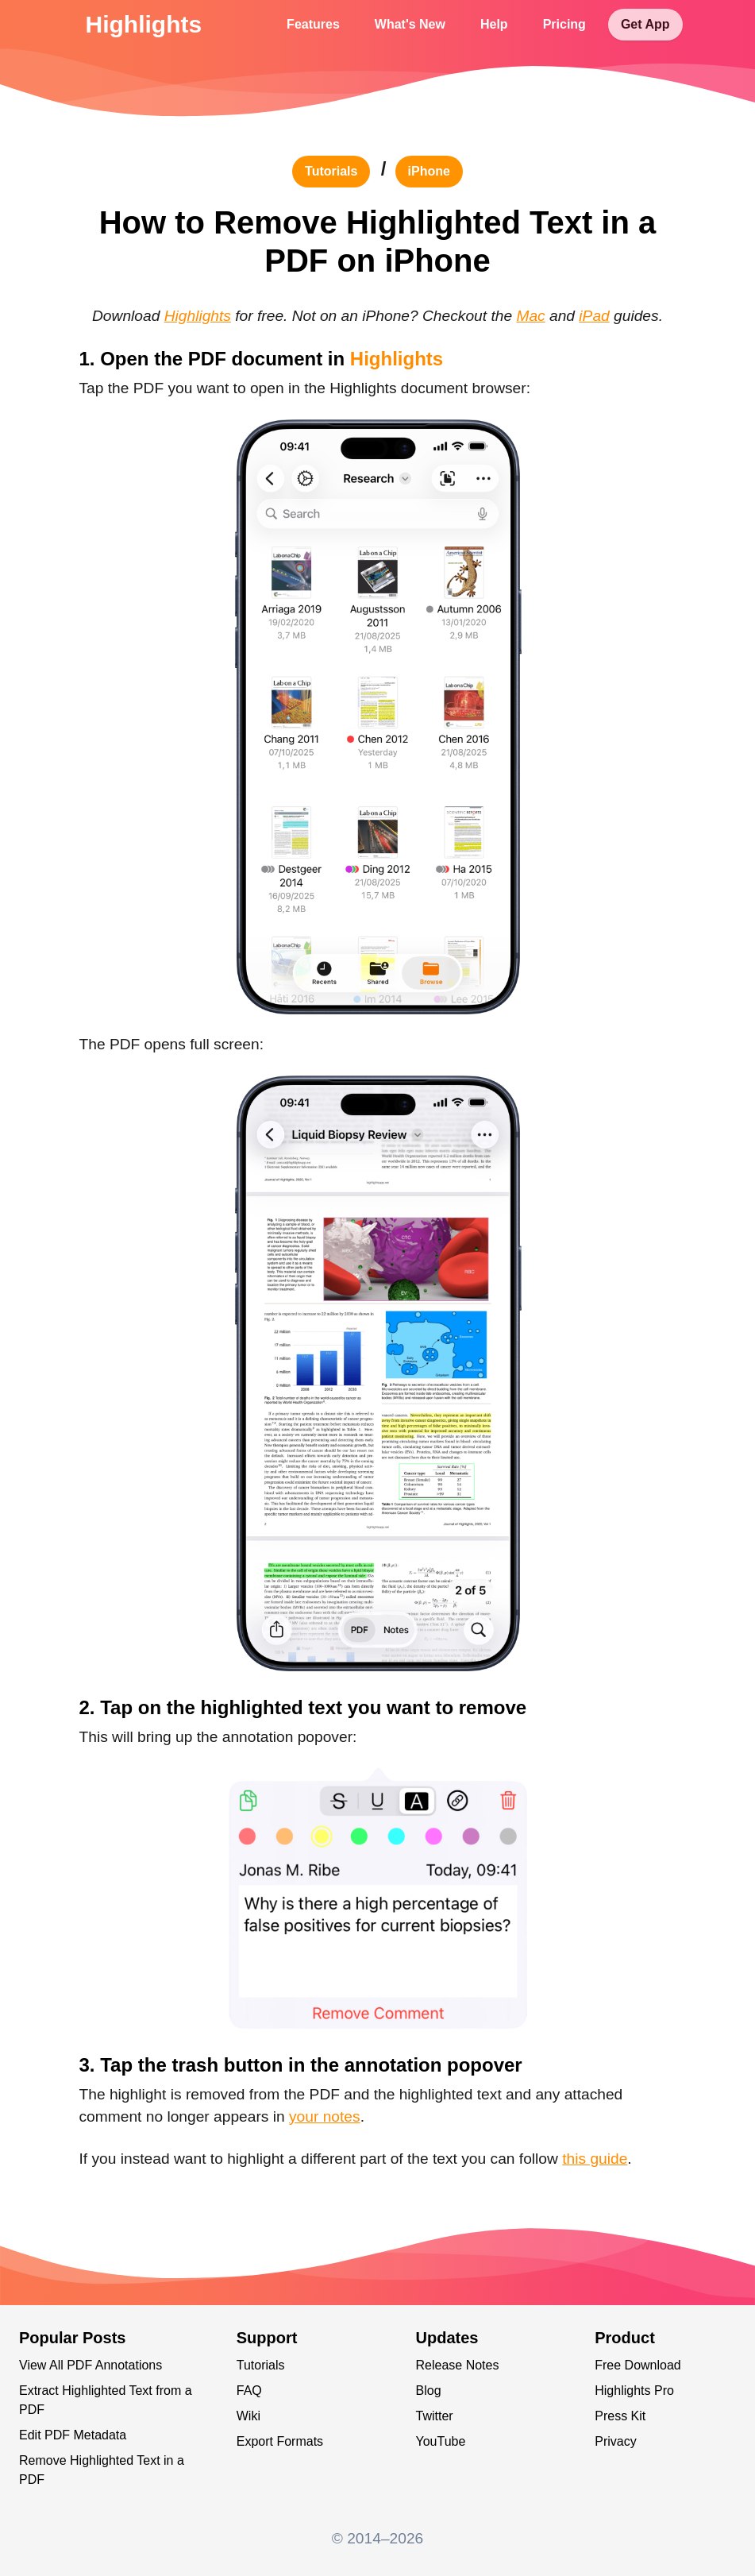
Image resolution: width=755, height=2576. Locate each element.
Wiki (248, 2416)
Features (313, 24)
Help (494, 24)
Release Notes (457, 2365)
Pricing (564, 24)
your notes (324, 2116)
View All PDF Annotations (90, 2365)
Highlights (144, 24)
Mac (530, 315)
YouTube (441, 2441)
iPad (594, 315)
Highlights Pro (634, 2390)
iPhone (429, 171)
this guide (594, 2158)
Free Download (638, 2365)
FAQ (249, 2390)
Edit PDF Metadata (72, 2435)
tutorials (331, 171)
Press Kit (620, 2416)
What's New (410, 24)
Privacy (615, 2441)
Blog (428, 2390)
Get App (645, 24)
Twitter (434, 2416)
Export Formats (280, 2441)
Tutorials (261, 2365)
